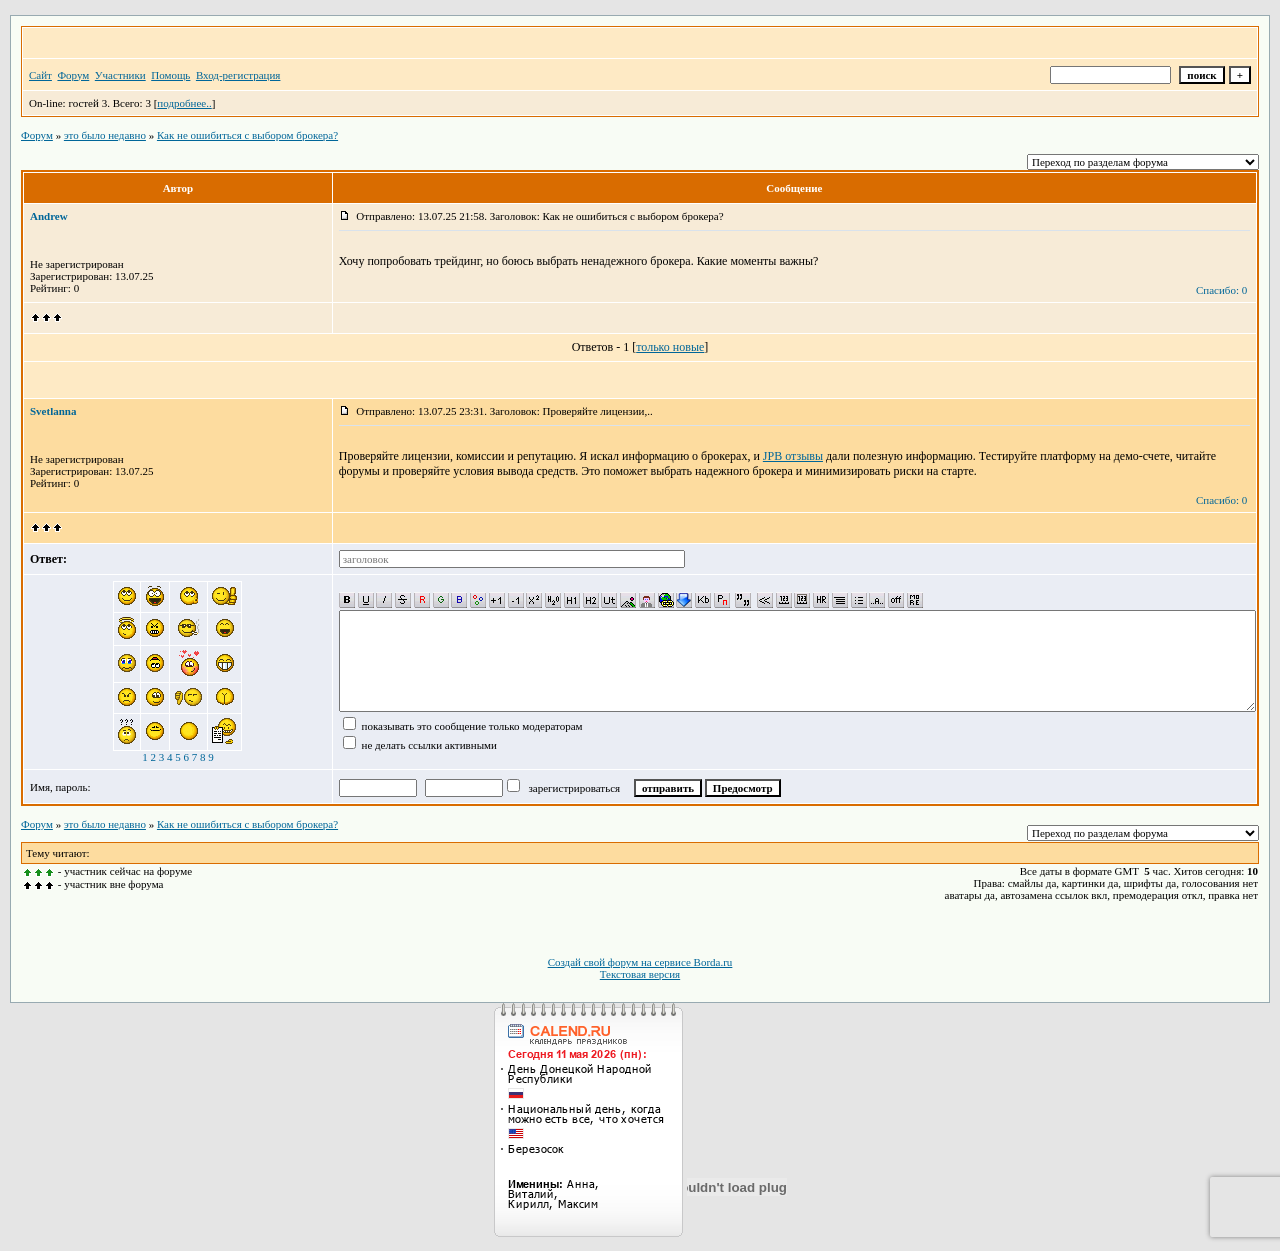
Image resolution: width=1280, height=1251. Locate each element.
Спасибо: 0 (1221, 290)
